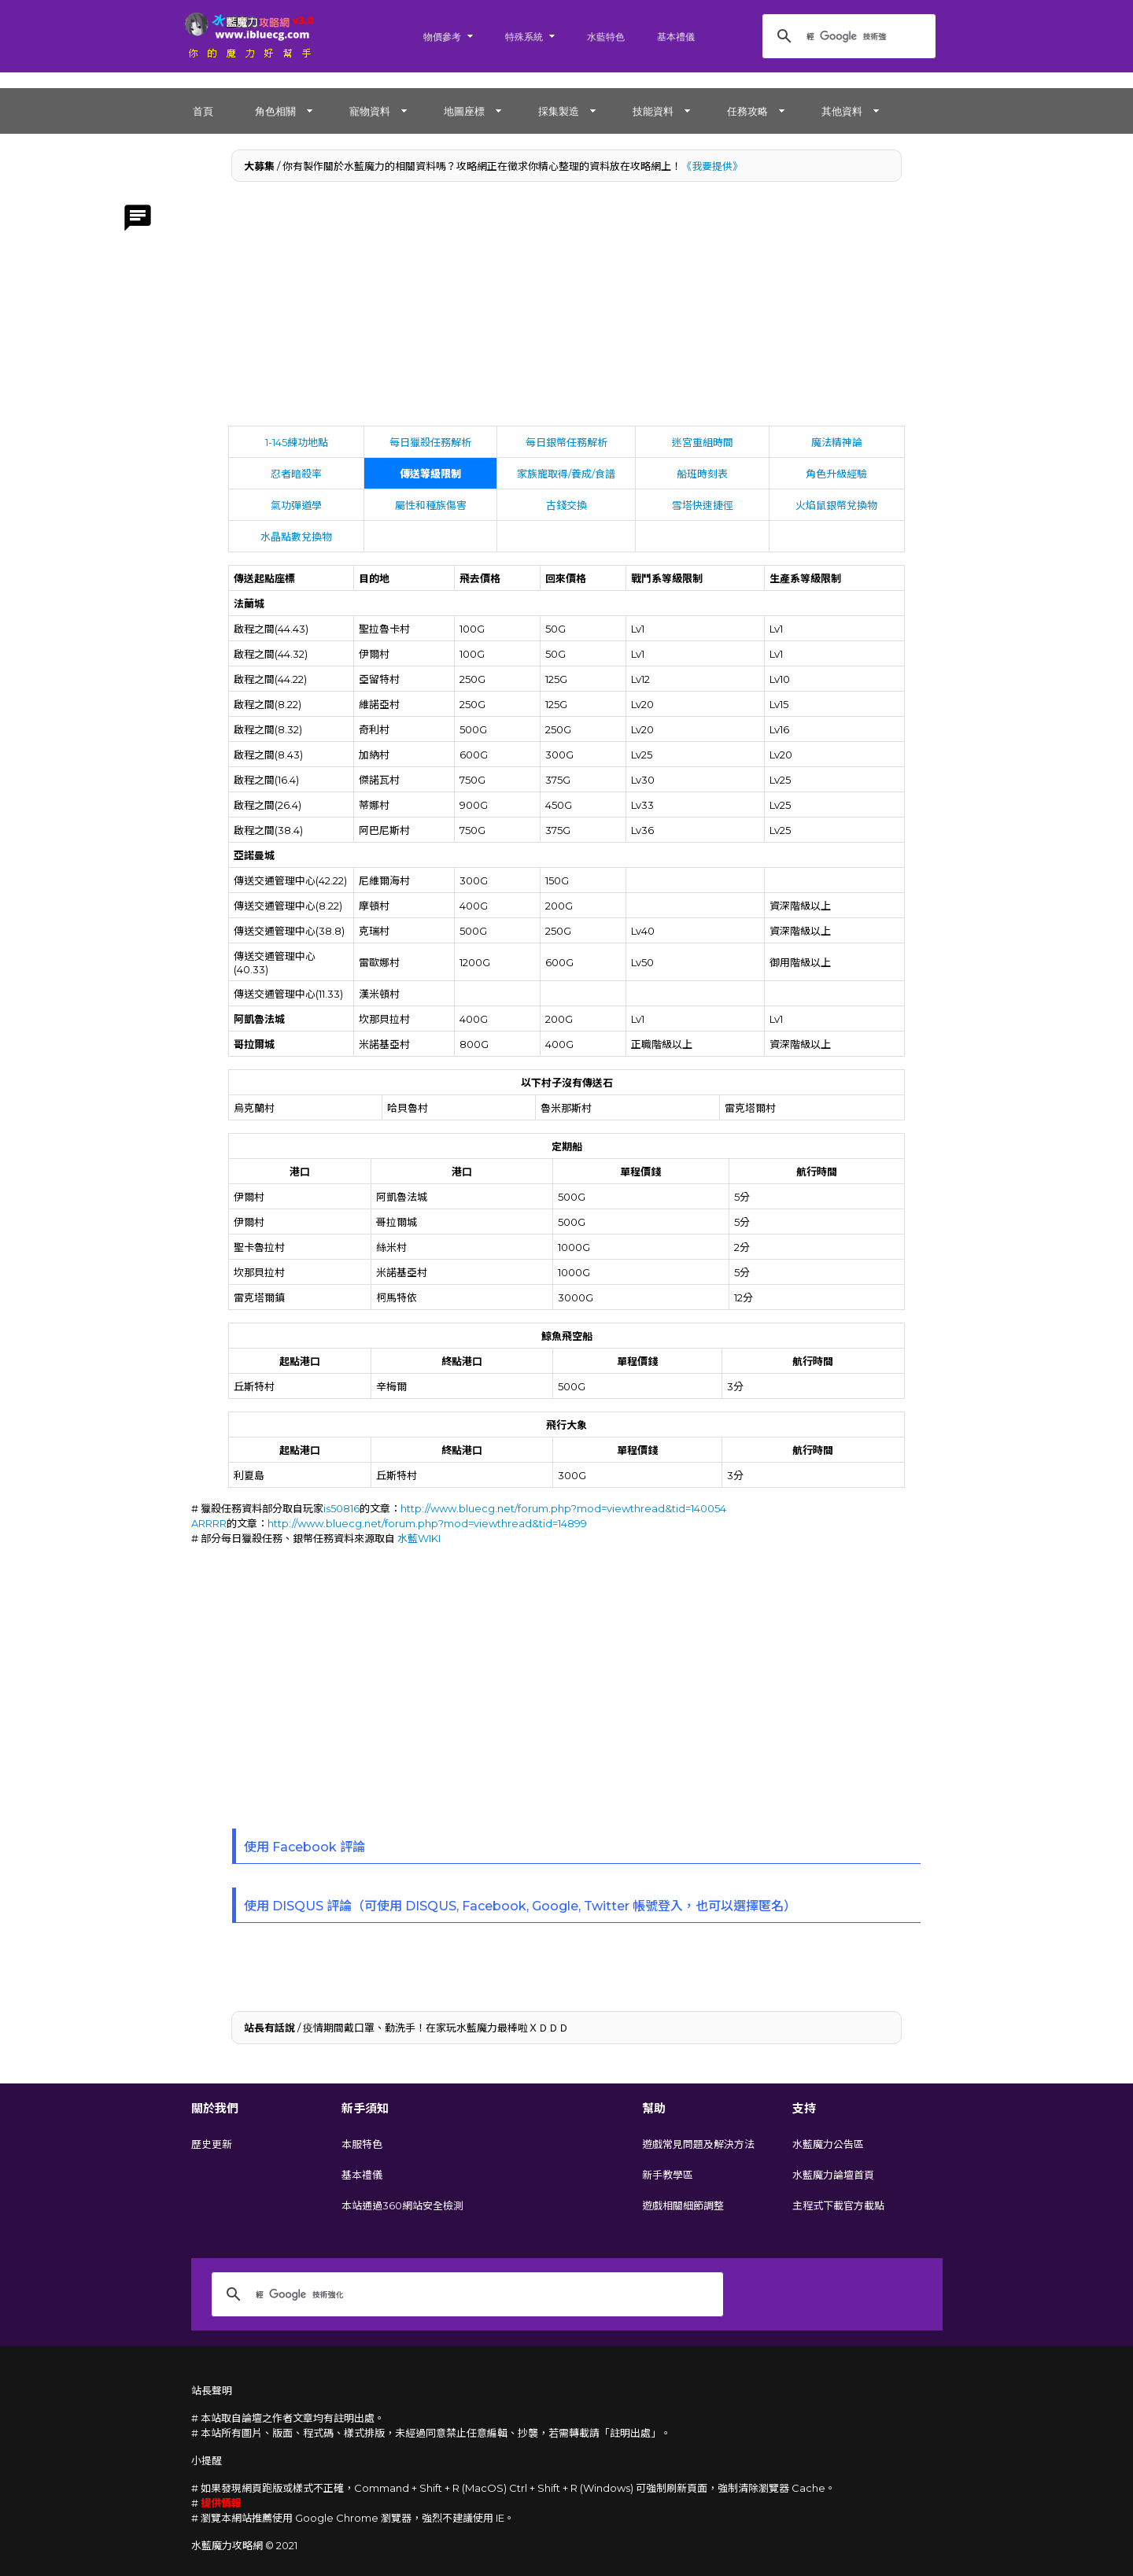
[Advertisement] (567, 307)
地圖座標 (464, 111)
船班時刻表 (702, 473)
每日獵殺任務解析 (430, 442)
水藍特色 (606, 36)
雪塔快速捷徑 (702, 505)
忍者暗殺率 (296, 473)
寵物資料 (369, 111)
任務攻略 (747, 111)
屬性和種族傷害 (431, 505)
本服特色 (361, 2144)
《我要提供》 (712, 166)
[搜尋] (846, 36)
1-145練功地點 (296, 442)
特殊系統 (524, 36)
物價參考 (442, 36)
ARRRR (209, 1523)
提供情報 (221, 2503)
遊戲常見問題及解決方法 (698, 2144)
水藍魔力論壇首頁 (833, 2174)
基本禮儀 (676, 36)
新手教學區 (667, 2174)
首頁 (203, 111)
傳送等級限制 (430, 473)
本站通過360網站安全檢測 (402, 2205)
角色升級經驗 (836, 473)
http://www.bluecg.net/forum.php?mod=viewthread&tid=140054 (563, 1508)
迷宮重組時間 (702, 442)
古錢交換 (566, 505)
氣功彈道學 (296, 505)
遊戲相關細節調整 (683, 2205)
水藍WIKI (419, 1538)
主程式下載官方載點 (838, 2205)
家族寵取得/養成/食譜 (566, 473)
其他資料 (841, 111)
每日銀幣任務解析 (566, 442)
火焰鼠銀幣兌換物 (836, 505)
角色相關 (275, 111)
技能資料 (653, 111)
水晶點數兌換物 (296, 536)
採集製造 (558, 111)
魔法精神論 (836, 442)
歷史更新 (211, 2144)
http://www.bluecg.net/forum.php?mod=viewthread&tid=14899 (427, 1523)
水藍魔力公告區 (828, 2144)
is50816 (341, 1508)
